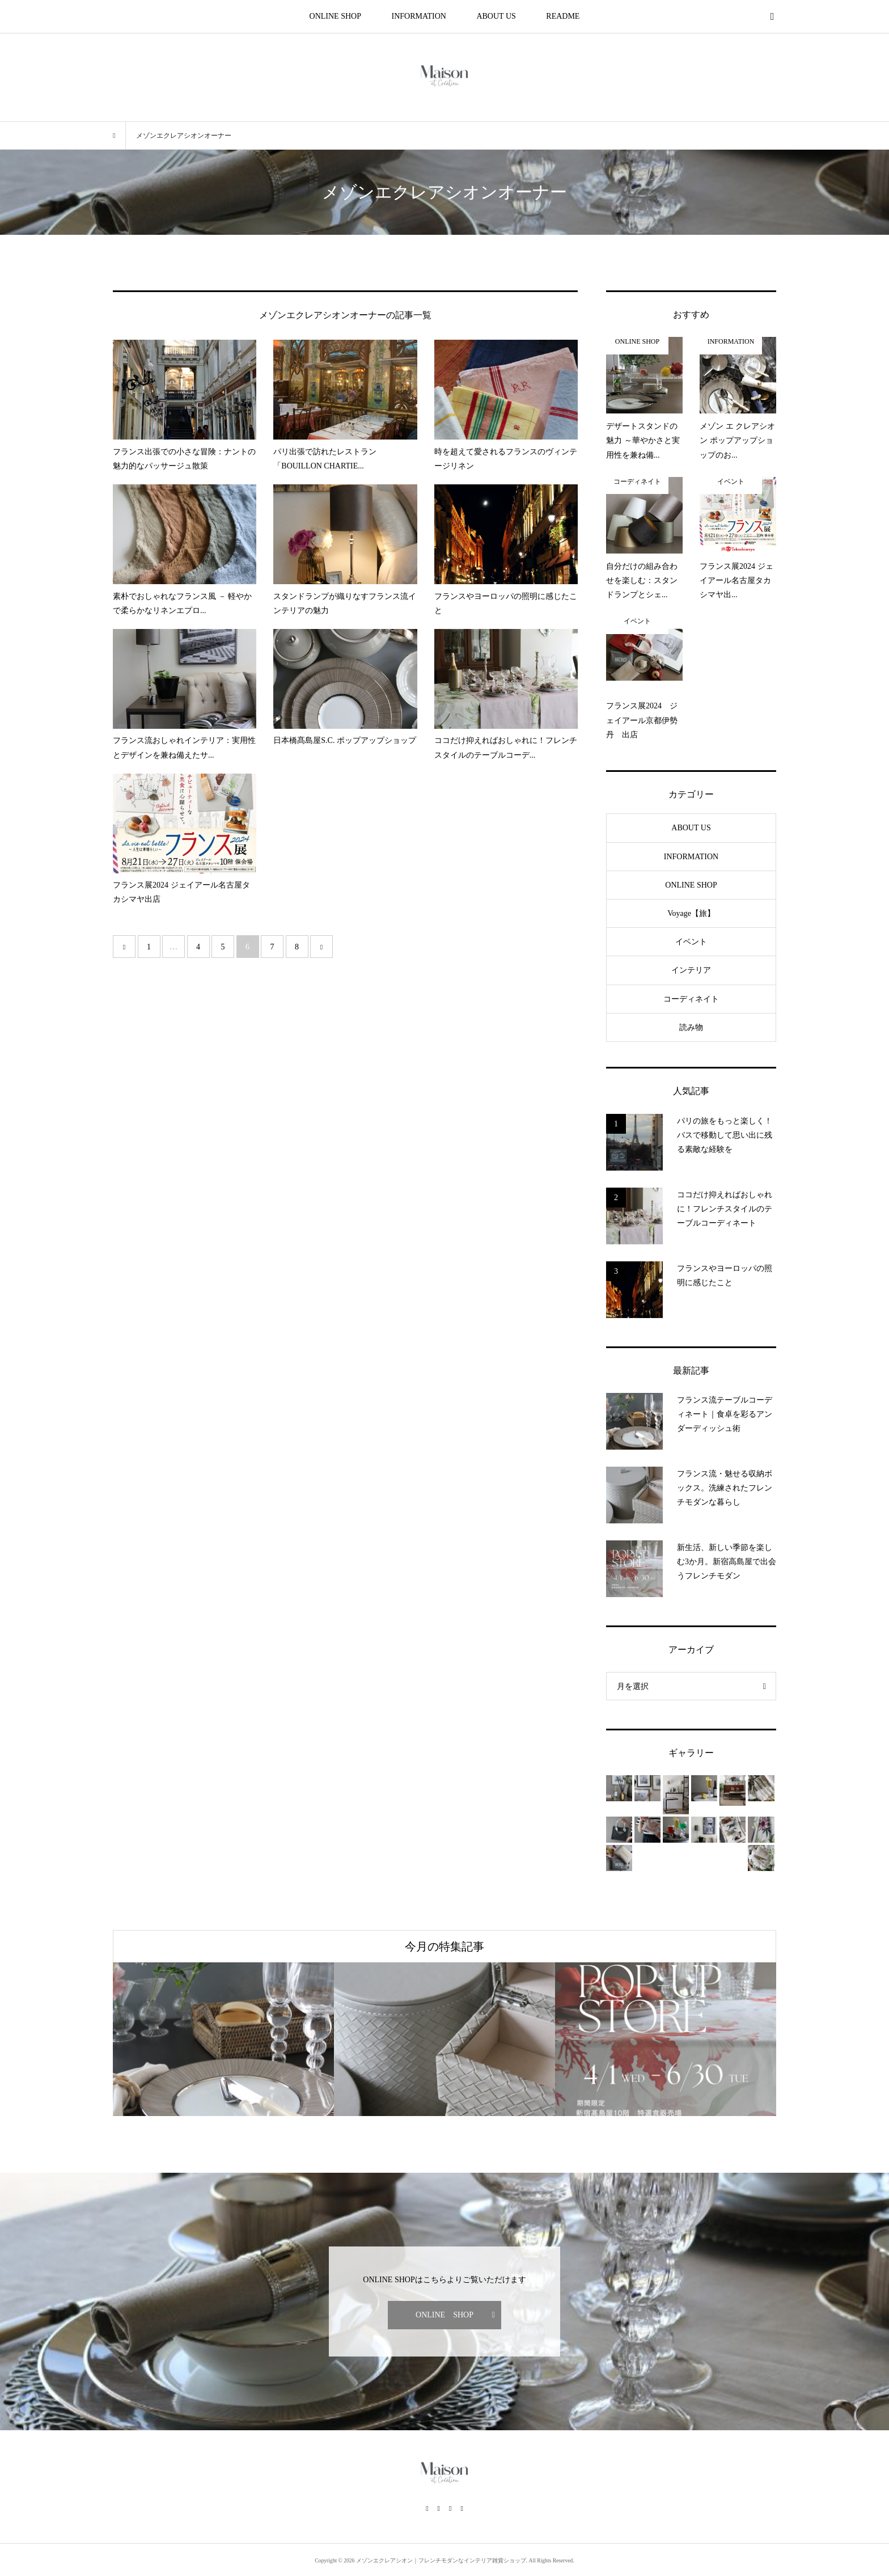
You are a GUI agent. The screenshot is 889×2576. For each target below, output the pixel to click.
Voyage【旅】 (691, 913)
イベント (691, 942)
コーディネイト (691, 999)
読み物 (691, 1027)
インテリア (691, 970)
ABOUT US (495, 16)
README (562, 16)
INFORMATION (418, 16)
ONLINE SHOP (335, 16)
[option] (223, 2039)
